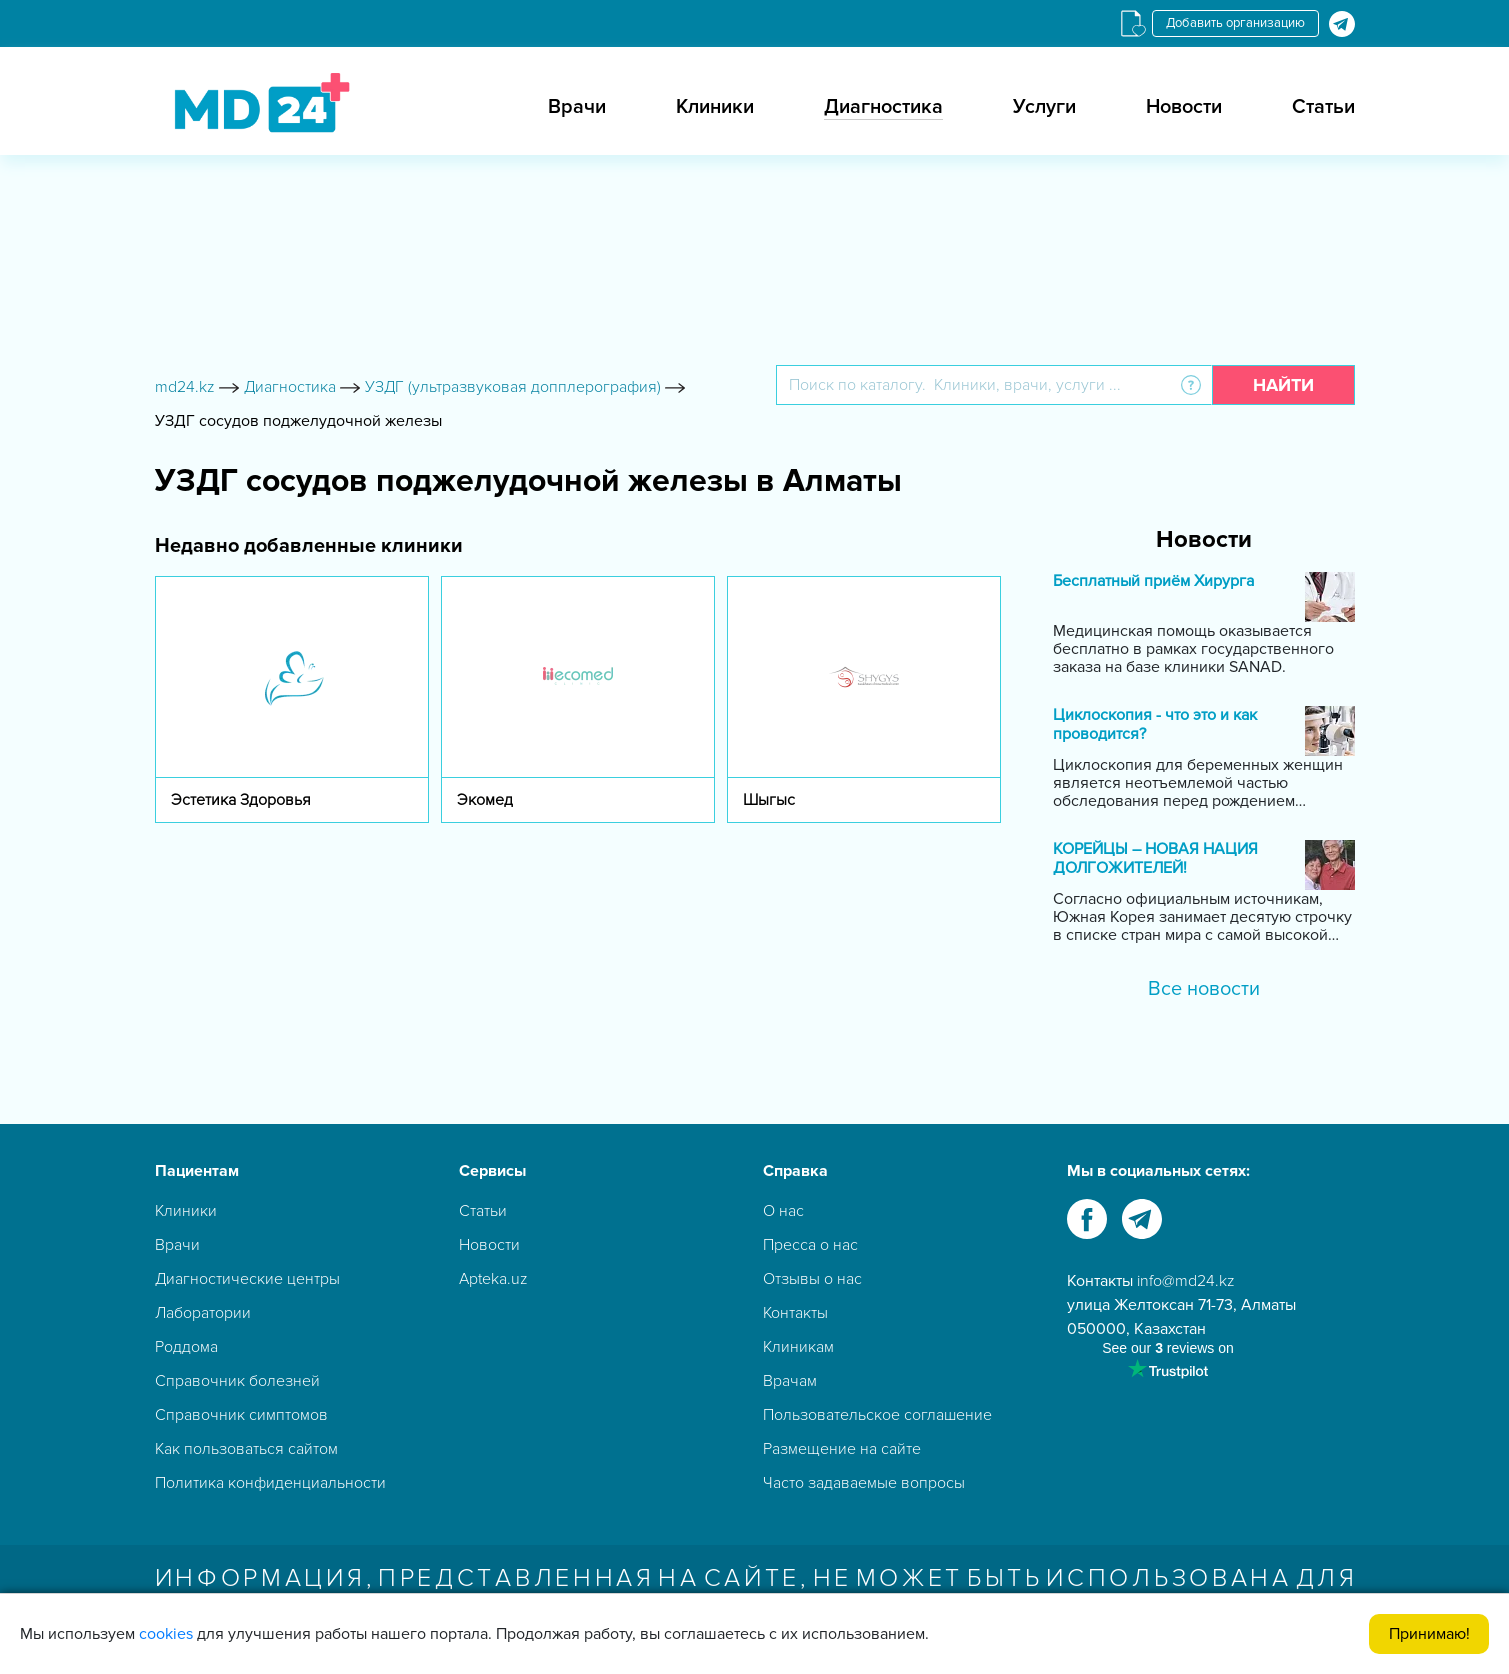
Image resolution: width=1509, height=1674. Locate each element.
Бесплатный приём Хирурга (1153, 581)
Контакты (795, 1313)
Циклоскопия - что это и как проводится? (1155, 725)
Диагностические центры (247, 1279)
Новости (1184, 107)
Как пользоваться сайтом (246, 1449)
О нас (783, 1211)
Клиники (715, 107)
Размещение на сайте (842, 1449)
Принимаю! (1429, 1634)
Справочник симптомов (241, 1415)
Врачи (577, 107)
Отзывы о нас (812, 1279)
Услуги (1044, 107)
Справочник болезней (237, 1381)
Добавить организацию (1235, 23)
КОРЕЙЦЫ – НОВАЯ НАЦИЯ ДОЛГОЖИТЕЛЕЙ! (1155, 859)
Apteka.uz (493, 1279)
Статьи (1323, 107)
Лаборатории (203, 1313)
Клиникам (798, 1347)
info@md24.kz (1186, 1281)
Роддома (186, 1347)
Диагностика (883, 107)
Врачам (790, 1381)
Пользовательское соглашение (877, 1415)
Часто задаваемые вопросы (864, 1483)
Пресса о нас (810, 1245)
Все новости (1204, 989)
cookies (166, 1634)
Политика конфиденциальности (270, 1483)
